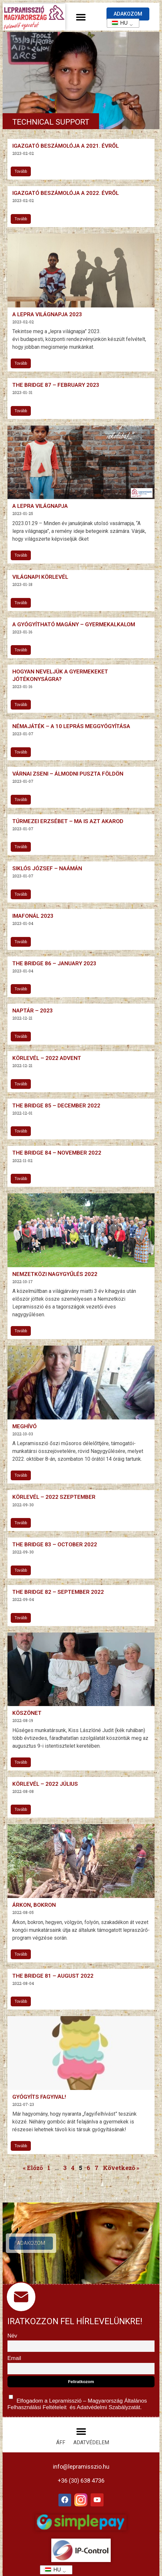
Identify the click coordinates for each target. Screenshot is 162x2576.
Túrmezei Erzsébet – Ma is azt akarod (67, 821)
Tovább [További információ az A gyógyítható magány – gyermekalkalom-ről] (21, 650)
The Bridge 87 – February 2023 (55, 385)
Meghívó (24, 1426)
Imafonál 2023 (33, 916)
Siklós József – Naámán (47, 868)
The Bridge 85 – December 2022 (56, 1105)
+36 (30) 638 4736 (81, 2480)
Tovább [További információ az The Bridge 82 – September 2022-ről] (21, 1618)
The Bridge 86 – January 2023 (54, 963)
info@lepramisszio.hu (81, 2466)
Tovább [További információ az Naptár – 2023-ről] (21, 1036)
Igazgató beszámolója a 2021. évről (65, 145)
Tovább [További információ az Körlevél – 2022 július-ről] (21, 1809)
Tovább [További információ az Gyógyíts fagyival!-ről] (21, 2146)
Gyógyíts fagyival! (39, 2097)
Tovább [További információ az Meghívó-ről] (21, 1475)
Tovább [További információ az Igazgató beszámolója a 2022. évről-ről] (21, 219)
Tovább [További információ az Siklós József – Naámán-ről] (21, 894)
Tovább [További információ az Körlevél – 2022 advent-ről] (21, 1084)
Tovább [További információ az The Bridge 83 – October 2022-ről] (21, 1570)
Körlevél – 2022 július (45, 1784)
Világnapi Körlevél (40, 577)
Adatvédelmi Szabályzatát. (108, 2407)
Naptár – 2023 (32, 1010)
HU (117, 23)
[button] (81, 17)
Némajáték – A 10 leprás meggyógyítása (71, 726)
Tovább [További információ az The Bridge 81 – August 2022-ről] (21, 2001)
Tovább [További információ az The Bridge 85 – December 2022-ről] (21, 1131)
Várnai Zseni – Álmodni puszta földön (67, 773)
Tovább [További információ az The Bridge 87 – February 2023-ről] (21, 411)
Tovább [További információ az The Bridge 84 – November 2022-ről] (21, 1178)
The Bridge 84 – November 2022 (56, 1152)
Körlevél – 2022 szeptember (53, 1497)
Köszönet (27, 1713)
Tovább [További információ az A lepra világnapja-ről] (21, 555)
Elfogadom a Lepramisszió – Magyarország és (77, 2400)
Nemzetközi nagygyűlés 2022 (54, 1274)
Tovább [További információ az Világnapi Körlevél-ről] (21, 603)
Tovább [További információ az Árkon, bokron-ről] (21, 1954)
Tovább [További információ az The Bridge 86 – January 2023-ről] (21, 989)
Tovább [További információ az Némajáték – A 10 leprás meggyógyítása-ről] (21, 752)
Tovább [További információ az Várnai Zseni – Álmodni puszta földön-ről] (21, 799)
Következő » (121, 2168)
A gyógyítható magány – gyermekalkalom (73, 624)
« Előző (33, 2168)
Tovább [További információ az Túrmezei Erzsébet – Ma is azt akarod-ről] (21, 847)
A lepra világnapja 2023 (47, 314)
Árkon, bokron (34, 1905)
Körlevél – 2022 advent (46, 1058)
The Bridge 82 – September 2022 (58, 1592)
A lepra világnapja (40, 506)
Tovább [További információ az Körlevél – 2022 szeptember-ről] (21, 1523)
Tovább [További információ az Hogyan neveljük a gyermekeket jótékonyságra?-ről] (21, 704)
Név (12, 2336)
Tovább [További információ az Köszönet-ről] (21, 1762)
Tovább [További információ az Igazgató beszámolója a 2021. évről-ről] (21, 171)
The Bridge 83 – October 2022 (54, 1544)
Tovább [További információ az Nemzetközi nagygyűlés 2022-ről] (21, 1331)
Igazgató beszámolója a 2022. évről (65, 193)
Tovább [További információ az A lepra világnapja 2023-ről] (21, 363)
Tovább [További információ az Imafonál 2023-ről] (21, 942)
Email (14, 2358)
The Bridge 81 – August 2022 (52, 1976)
